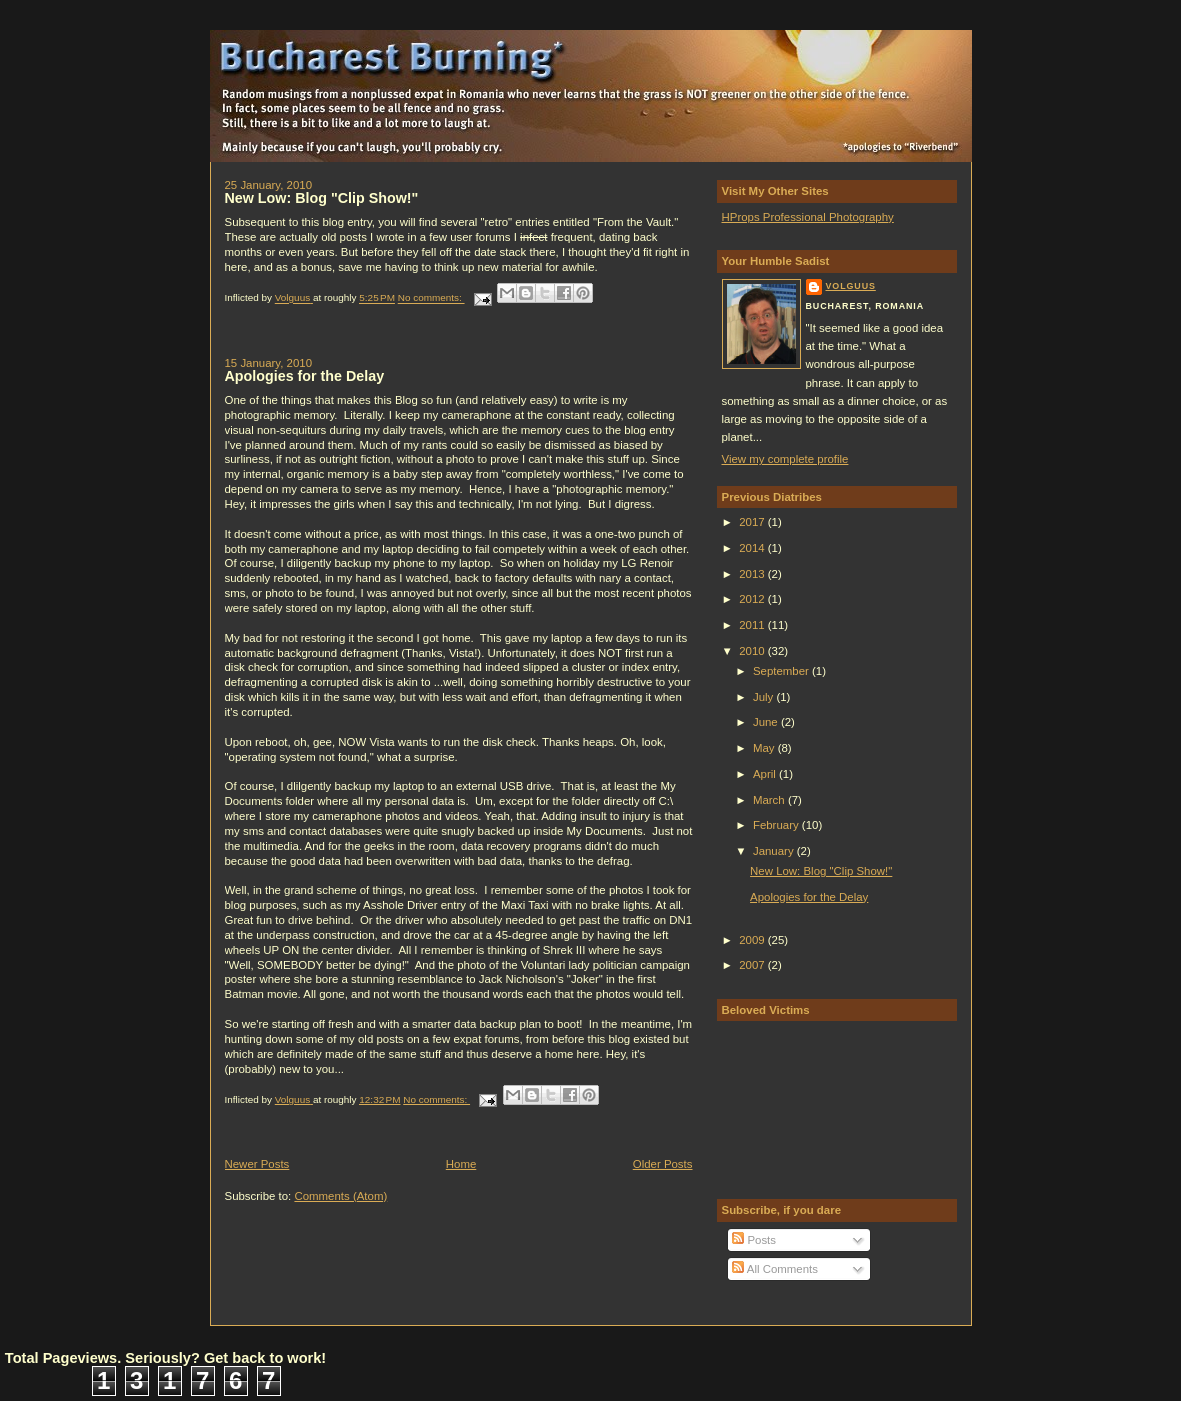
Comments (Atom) (340, 1196)
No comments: (431, 298)
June (767, 722)
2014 (753, 548)
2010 (753, 651)
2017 (753, 522)
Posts (754, 1240)
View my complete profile (785, 459)
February (777, 825)
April (766, 774)
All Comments (775, 1269)
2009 (753, 940)
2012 (753, 599)
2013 (753, 574)
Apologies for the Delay (305, 376)
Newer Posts (257, 1164)
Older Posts (663, 1164)
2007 (753, 965)
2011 (753, 625)
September (782, 671)
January (775, 851)
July (765, 697)
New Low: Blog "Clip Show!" (322, 198)
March (770, 800)
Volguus (851, 286)
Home (461, 1164)
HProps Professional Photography (808, 217)
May (765, 748)
